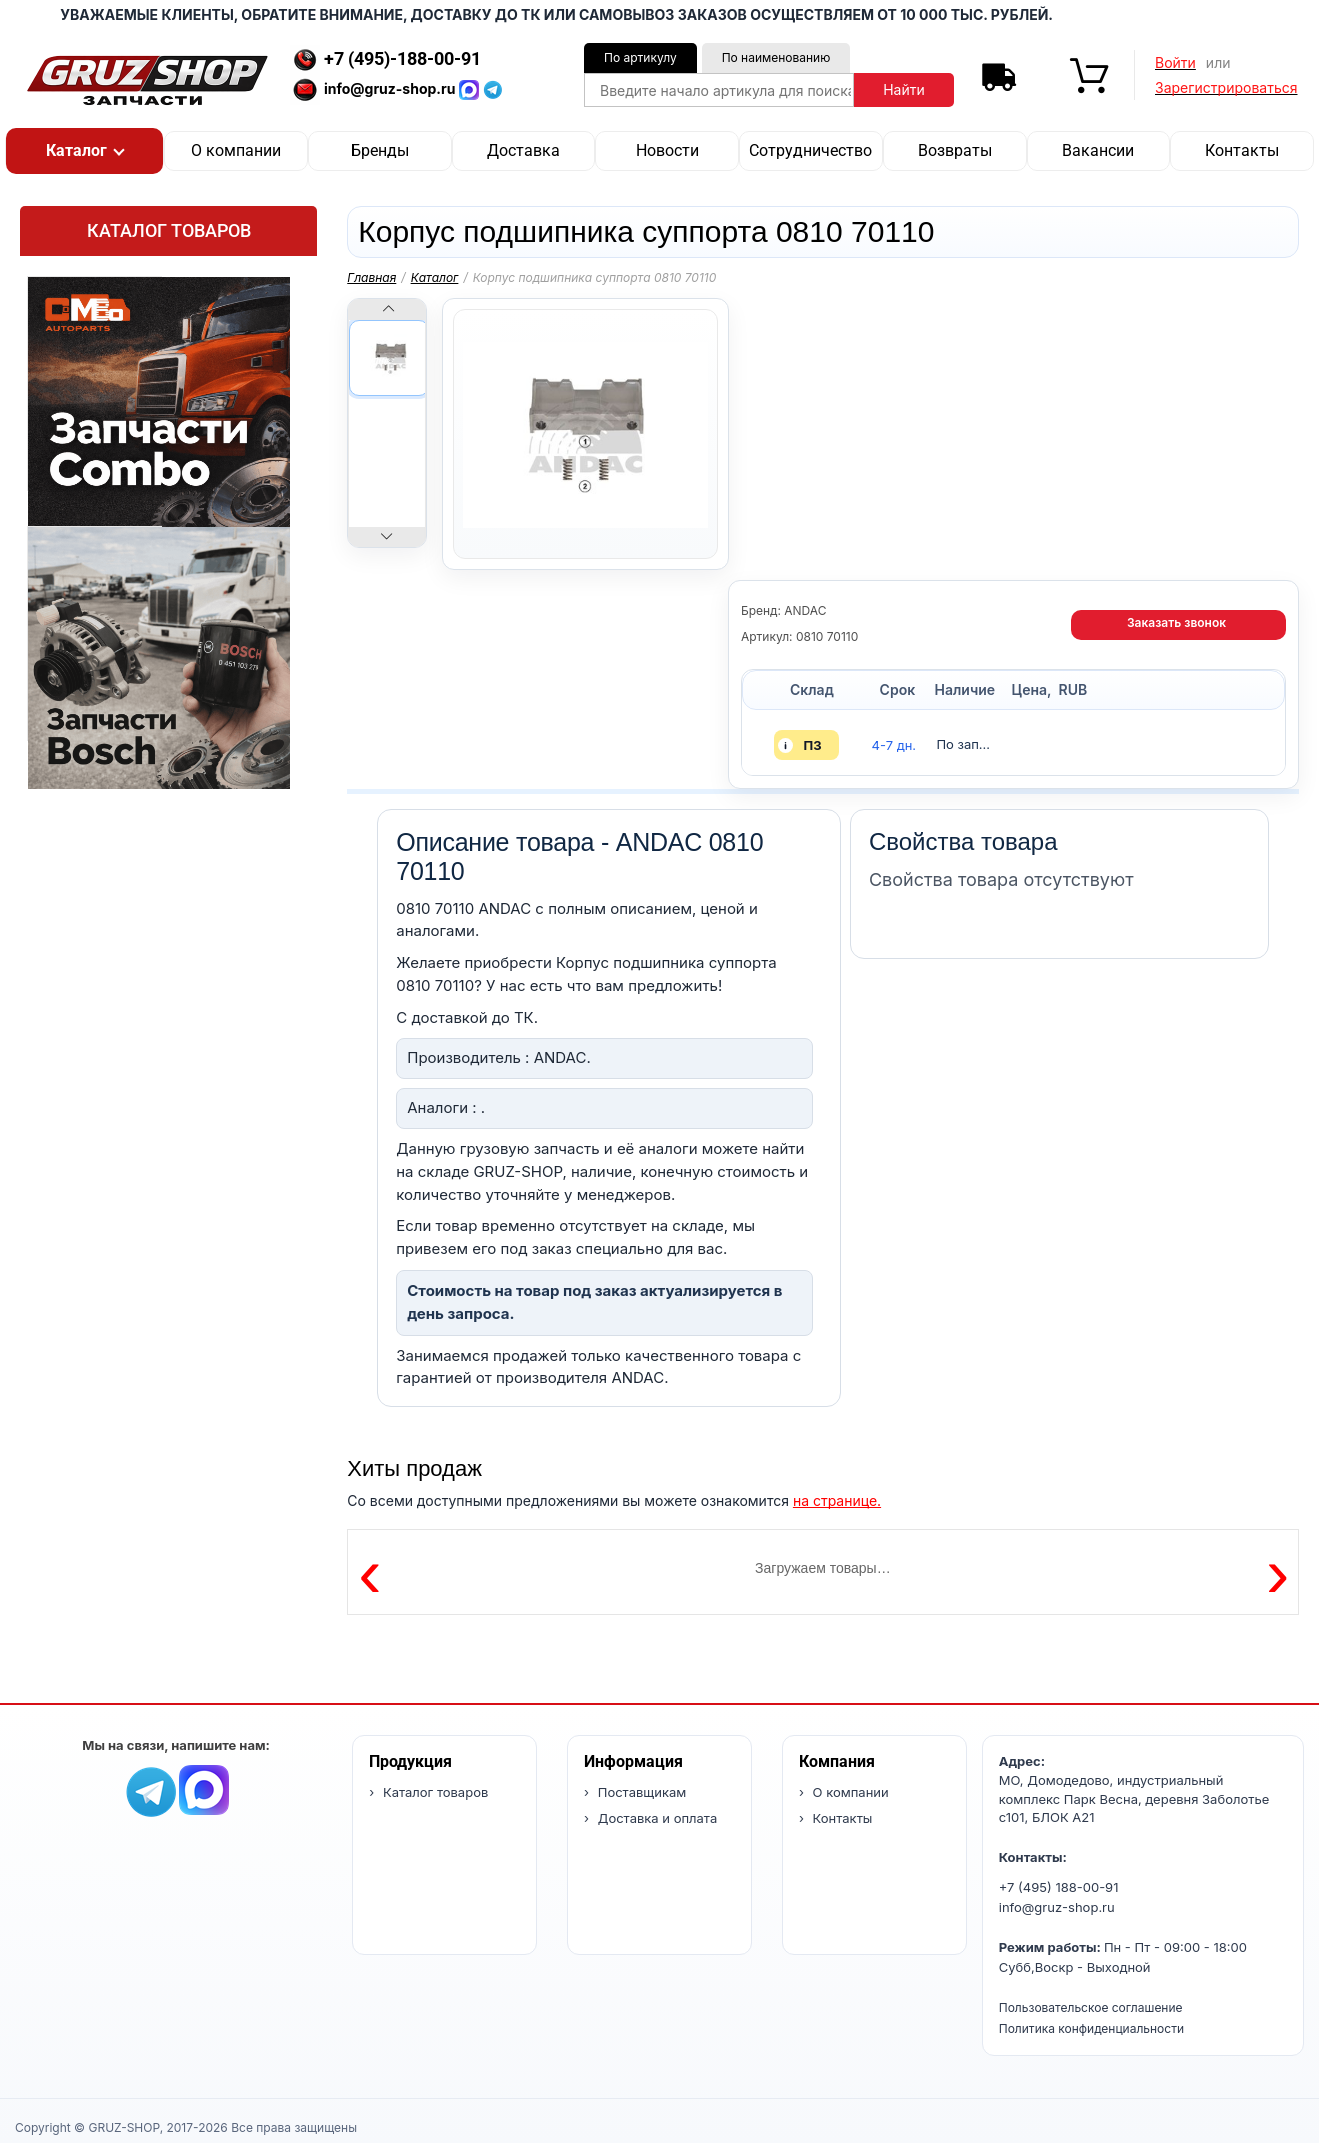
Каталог (435, 277)
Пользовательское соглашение (1091, 2007)
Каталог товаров (169, 230)
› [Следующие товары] (1277, 1572)
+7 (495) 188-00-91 (1059, 1887)
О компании (236, 150)
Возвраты (955, 150)
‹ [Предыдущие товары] (369, 1572)
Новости (667, 150)
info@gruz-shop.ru (1057, 1907)
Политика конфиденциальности (1091, 2028)
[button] (84, 151)
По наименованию (776, 57)
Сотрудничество (810, 150)
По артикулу (640, 57)
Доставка (523, 150)
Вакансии (1098, 150)
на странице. (837, 1500)
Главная (371, 277)
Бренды (380, 150)
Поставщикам (640, 1792)
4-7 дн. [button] (894, 745)
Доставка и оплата (655, 1818)
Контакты (1242, 150)
